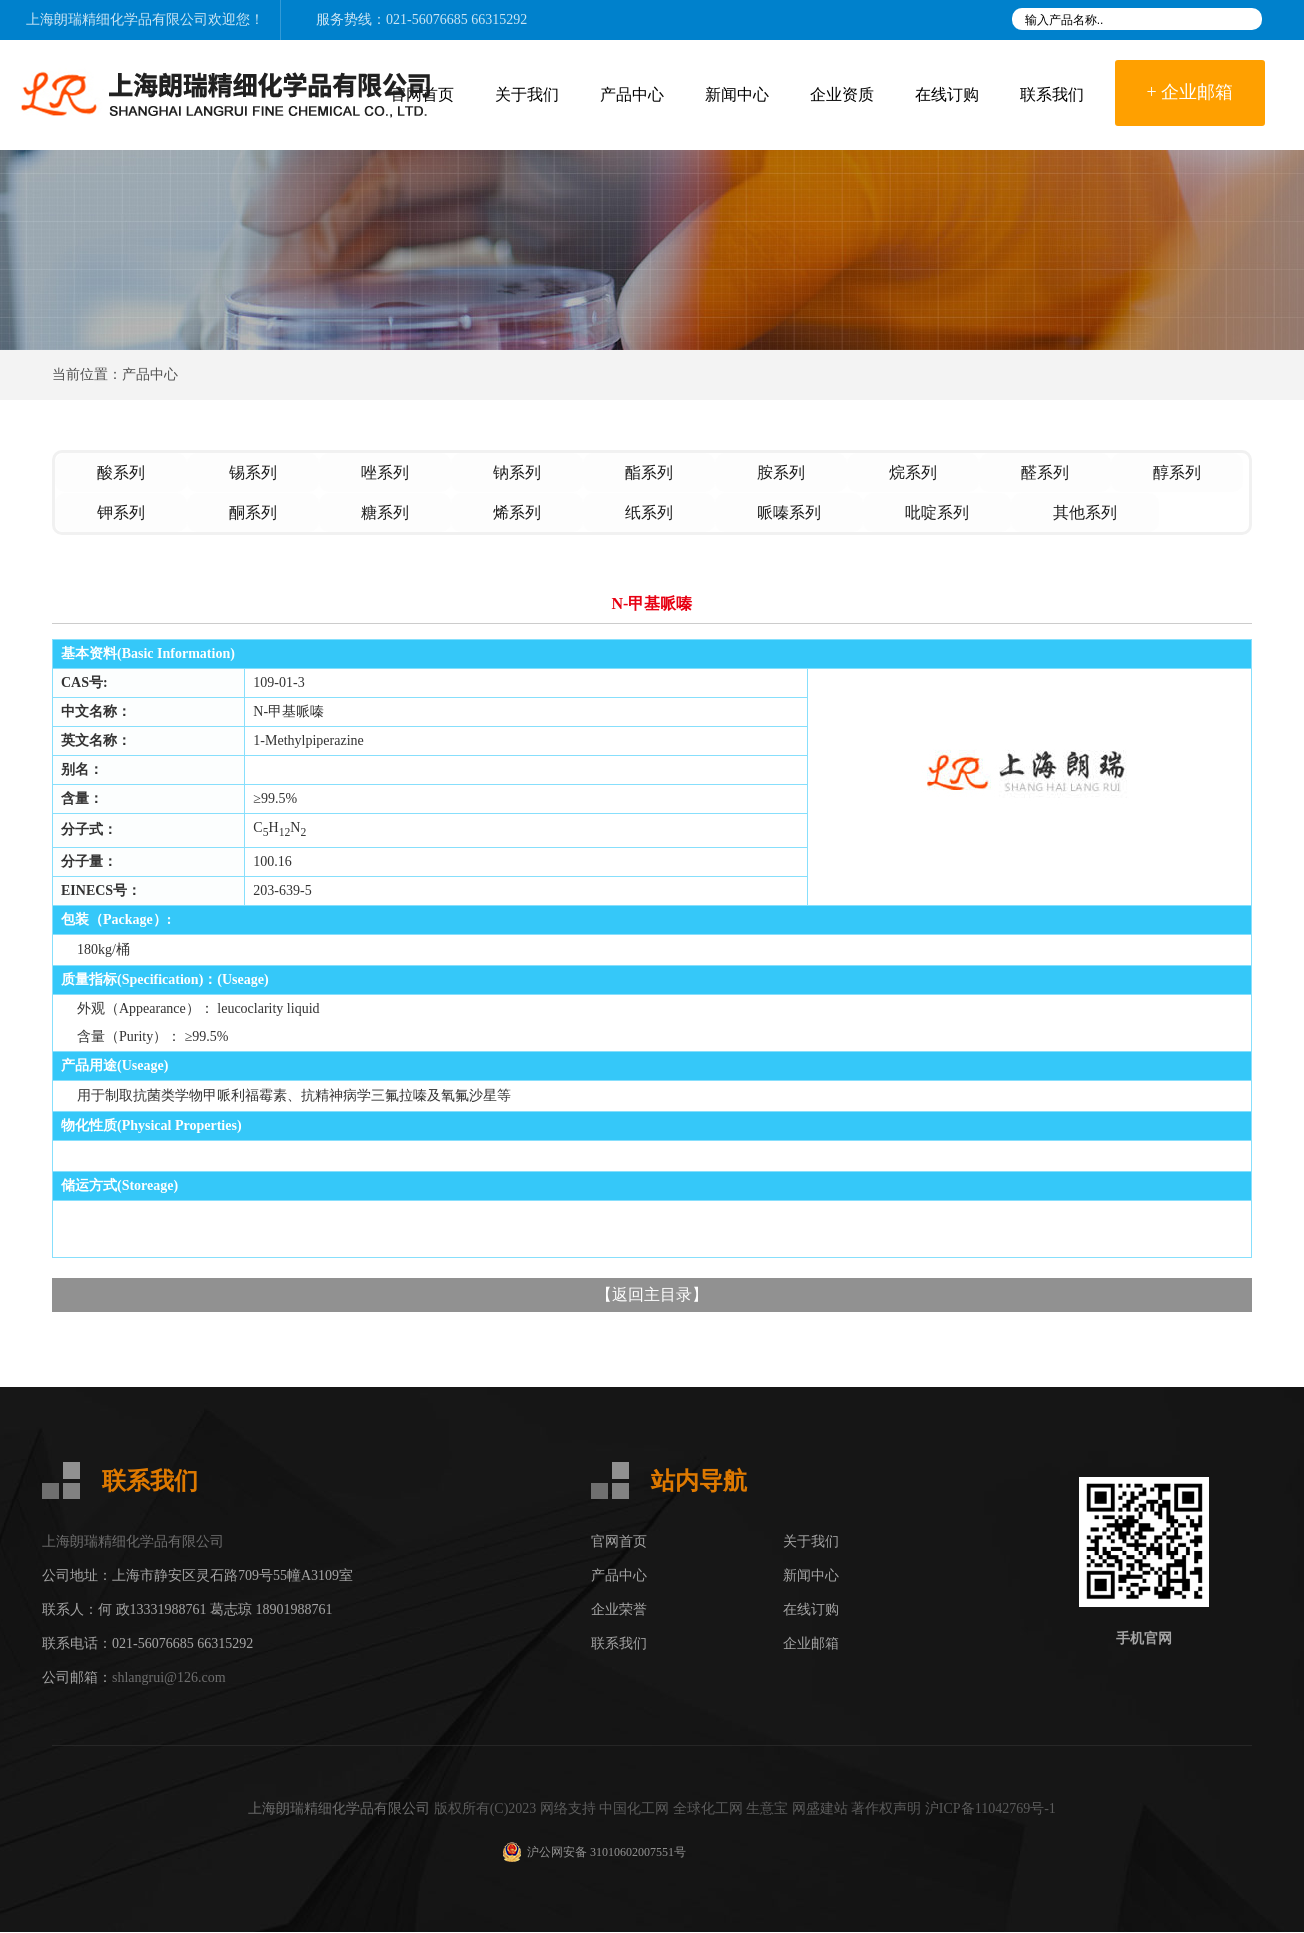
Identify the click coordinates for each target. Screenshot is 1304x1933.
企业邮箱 (811, 1644)
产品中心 (632, 94)
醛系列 (1045, 472)
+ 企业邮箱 (1190, 92)
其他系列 (1085, 512)
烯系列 (517, 512)
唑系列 (385, 472)
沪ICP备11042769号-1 (990, 1809)
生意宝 (767, 1809)
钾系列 (121, 512)
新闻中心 (737, 94)
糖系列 (385, 512)
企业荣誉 (619, 1610)
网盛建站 (820, 1809)
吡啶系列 (937, 512)
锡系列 (253, 472)
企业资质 (842, 94)
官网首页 (619, 1542)
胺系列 (781, 472)
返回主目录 (652, 1295)
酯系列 (649, 472)
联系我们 (1052, 94)
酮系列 (253, 512)
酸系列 (121, 472)
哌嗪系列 (789, 512)
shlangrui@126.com (169, 1678)
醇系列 (1177, 472)
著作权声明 (886, 1809)
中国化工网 (634, 1809)
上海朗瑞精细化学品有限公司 (117, 19)
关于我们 (527, 94)
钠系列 (517, 472)
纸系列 (649, 512)
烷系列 (913, 472)
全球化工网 (708, 1809)
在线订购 (947, 94)
